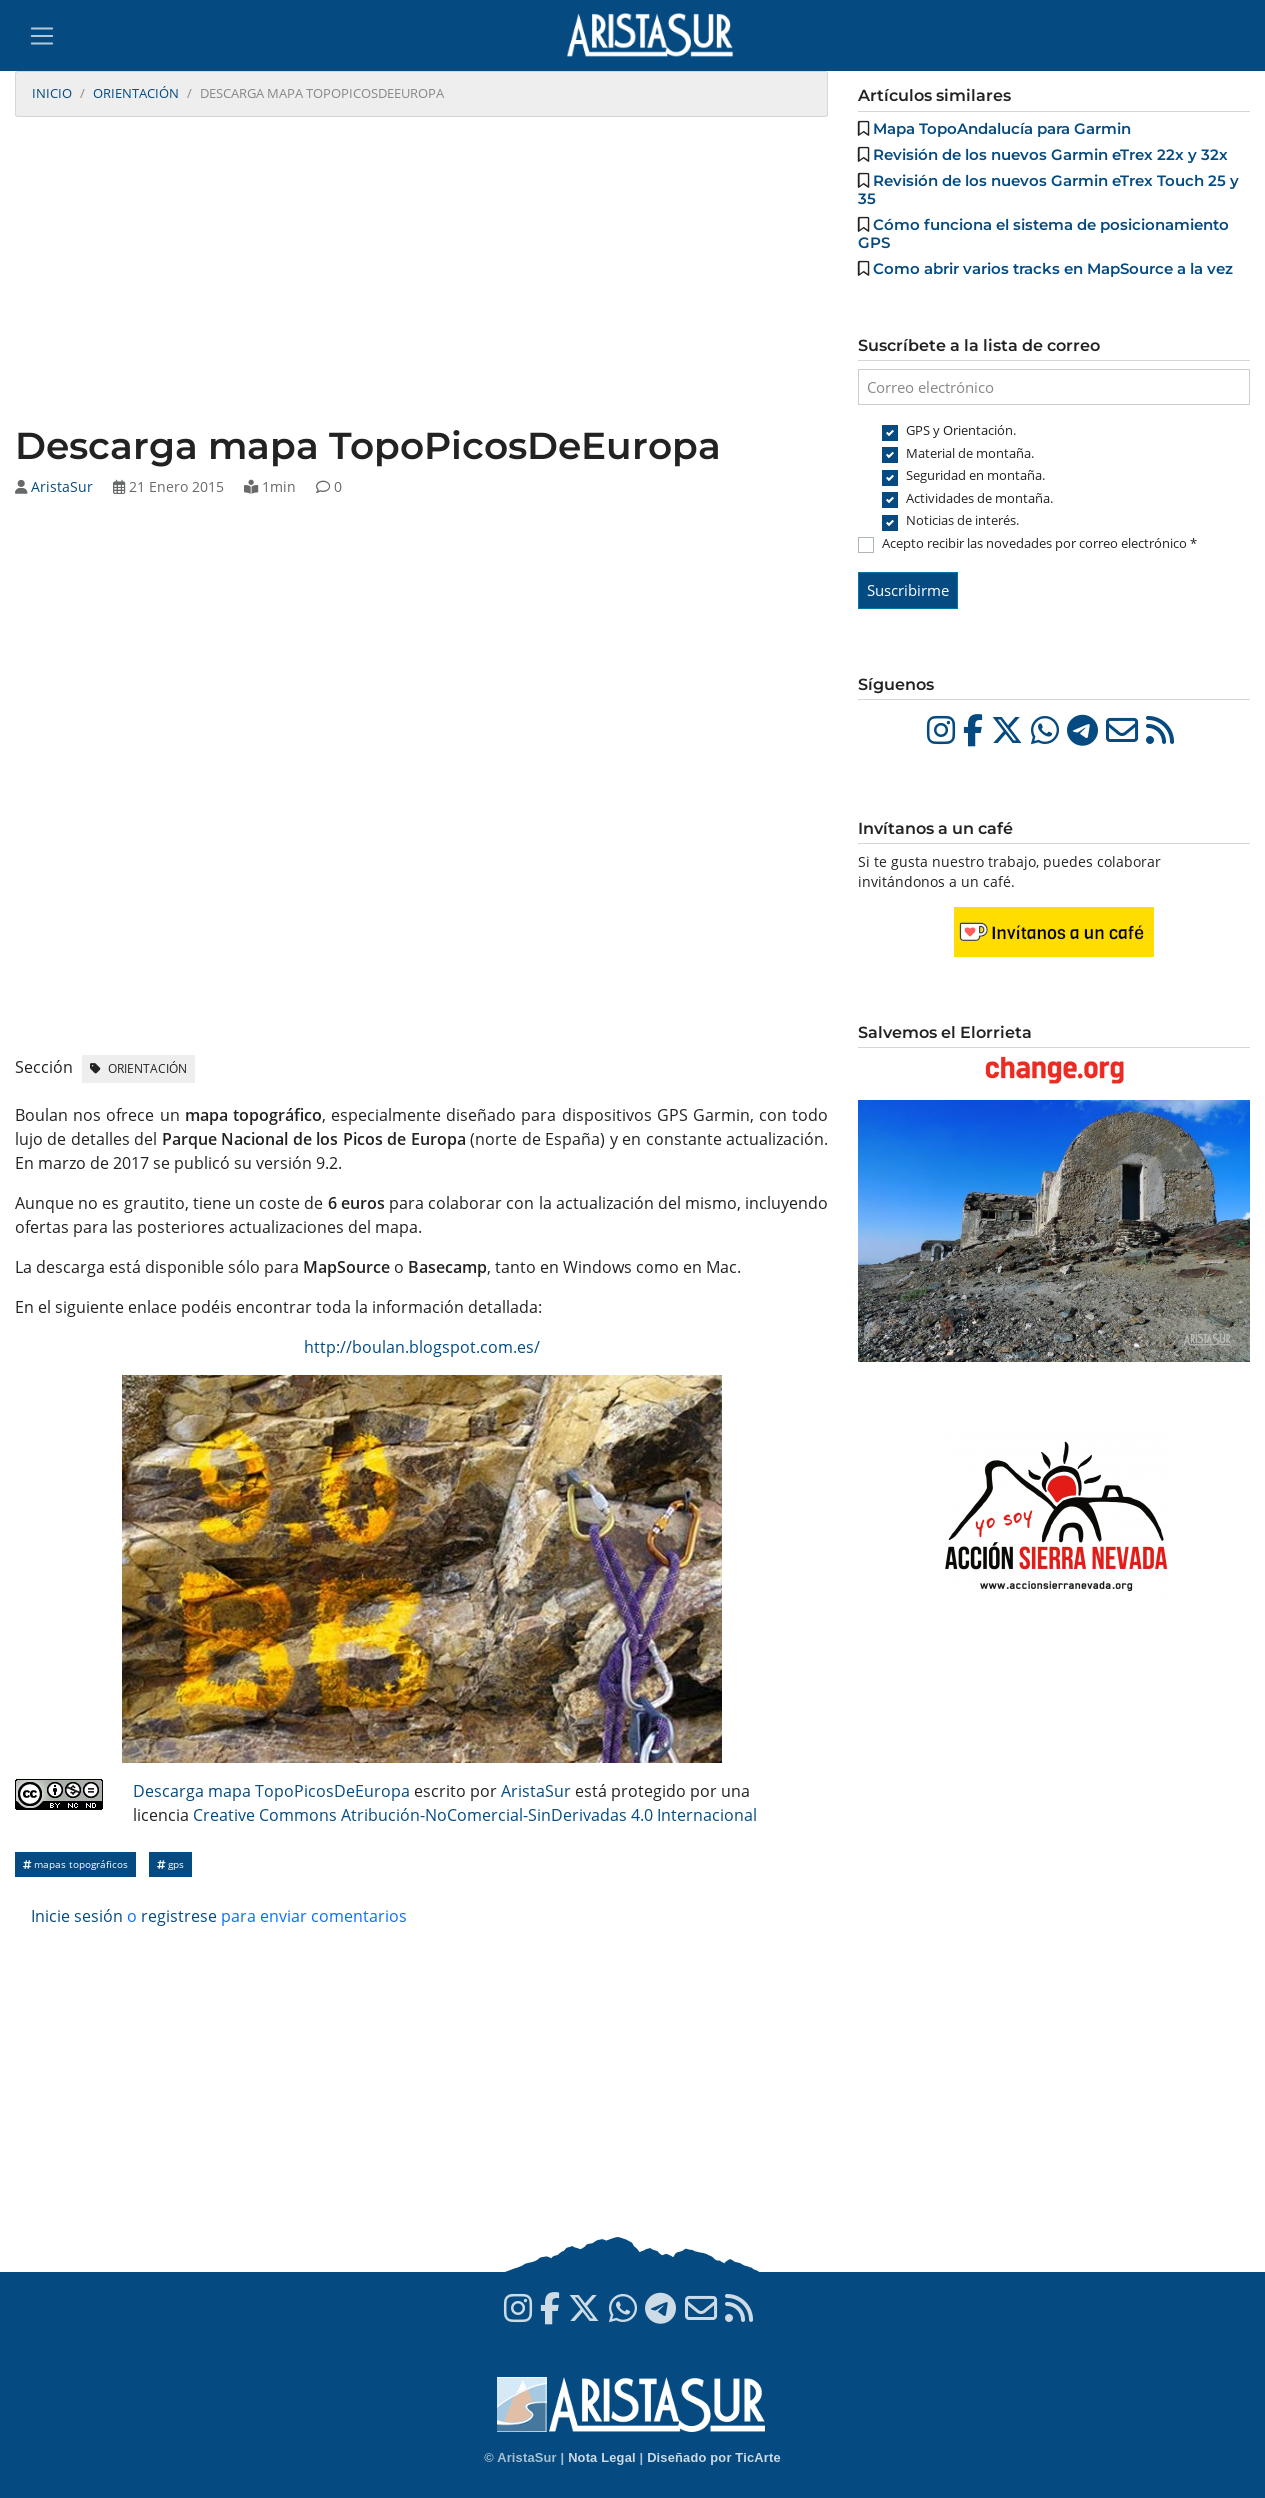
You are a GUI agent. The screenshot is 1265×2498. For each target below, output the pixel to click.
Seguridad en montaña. (975, 475)
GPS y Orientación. (961, 430)
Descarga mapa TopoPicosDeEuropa (271, 1791)
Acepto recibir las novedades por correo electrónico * (1039, 543)
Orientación (136, 93)
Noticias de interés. (962, 520)
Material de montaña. (970, 453)
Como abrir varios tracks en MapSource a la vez (1053, 268)
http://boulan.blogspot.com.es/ (422, 1347)
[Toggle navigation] (42, 36)
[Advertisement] (421, 273)
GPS (170, 1864)
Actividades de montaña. (979, 498)
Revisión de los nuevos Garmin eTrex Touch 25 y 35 (1048, 189)
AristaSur (62, 486)
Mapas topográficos (75, 1864)
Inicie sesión (77, 1916)
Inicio (52, 93)
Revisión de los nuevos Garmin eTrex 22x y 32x (1050, 154)
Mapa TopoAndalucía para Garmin (1002, 128)
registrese (179, 1916)
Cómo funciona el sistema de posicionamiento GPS (1043, 233)
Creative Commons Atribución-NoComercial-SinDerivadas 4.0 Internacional (475, 1815)
